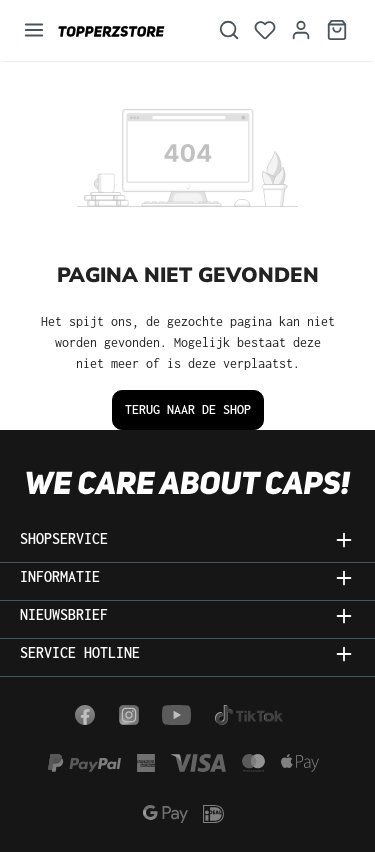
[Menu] (34, 30)
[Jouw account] (301, 30)
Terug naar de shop (188, 409)
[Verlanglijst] (265, 30)
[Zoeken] (229, 30)
